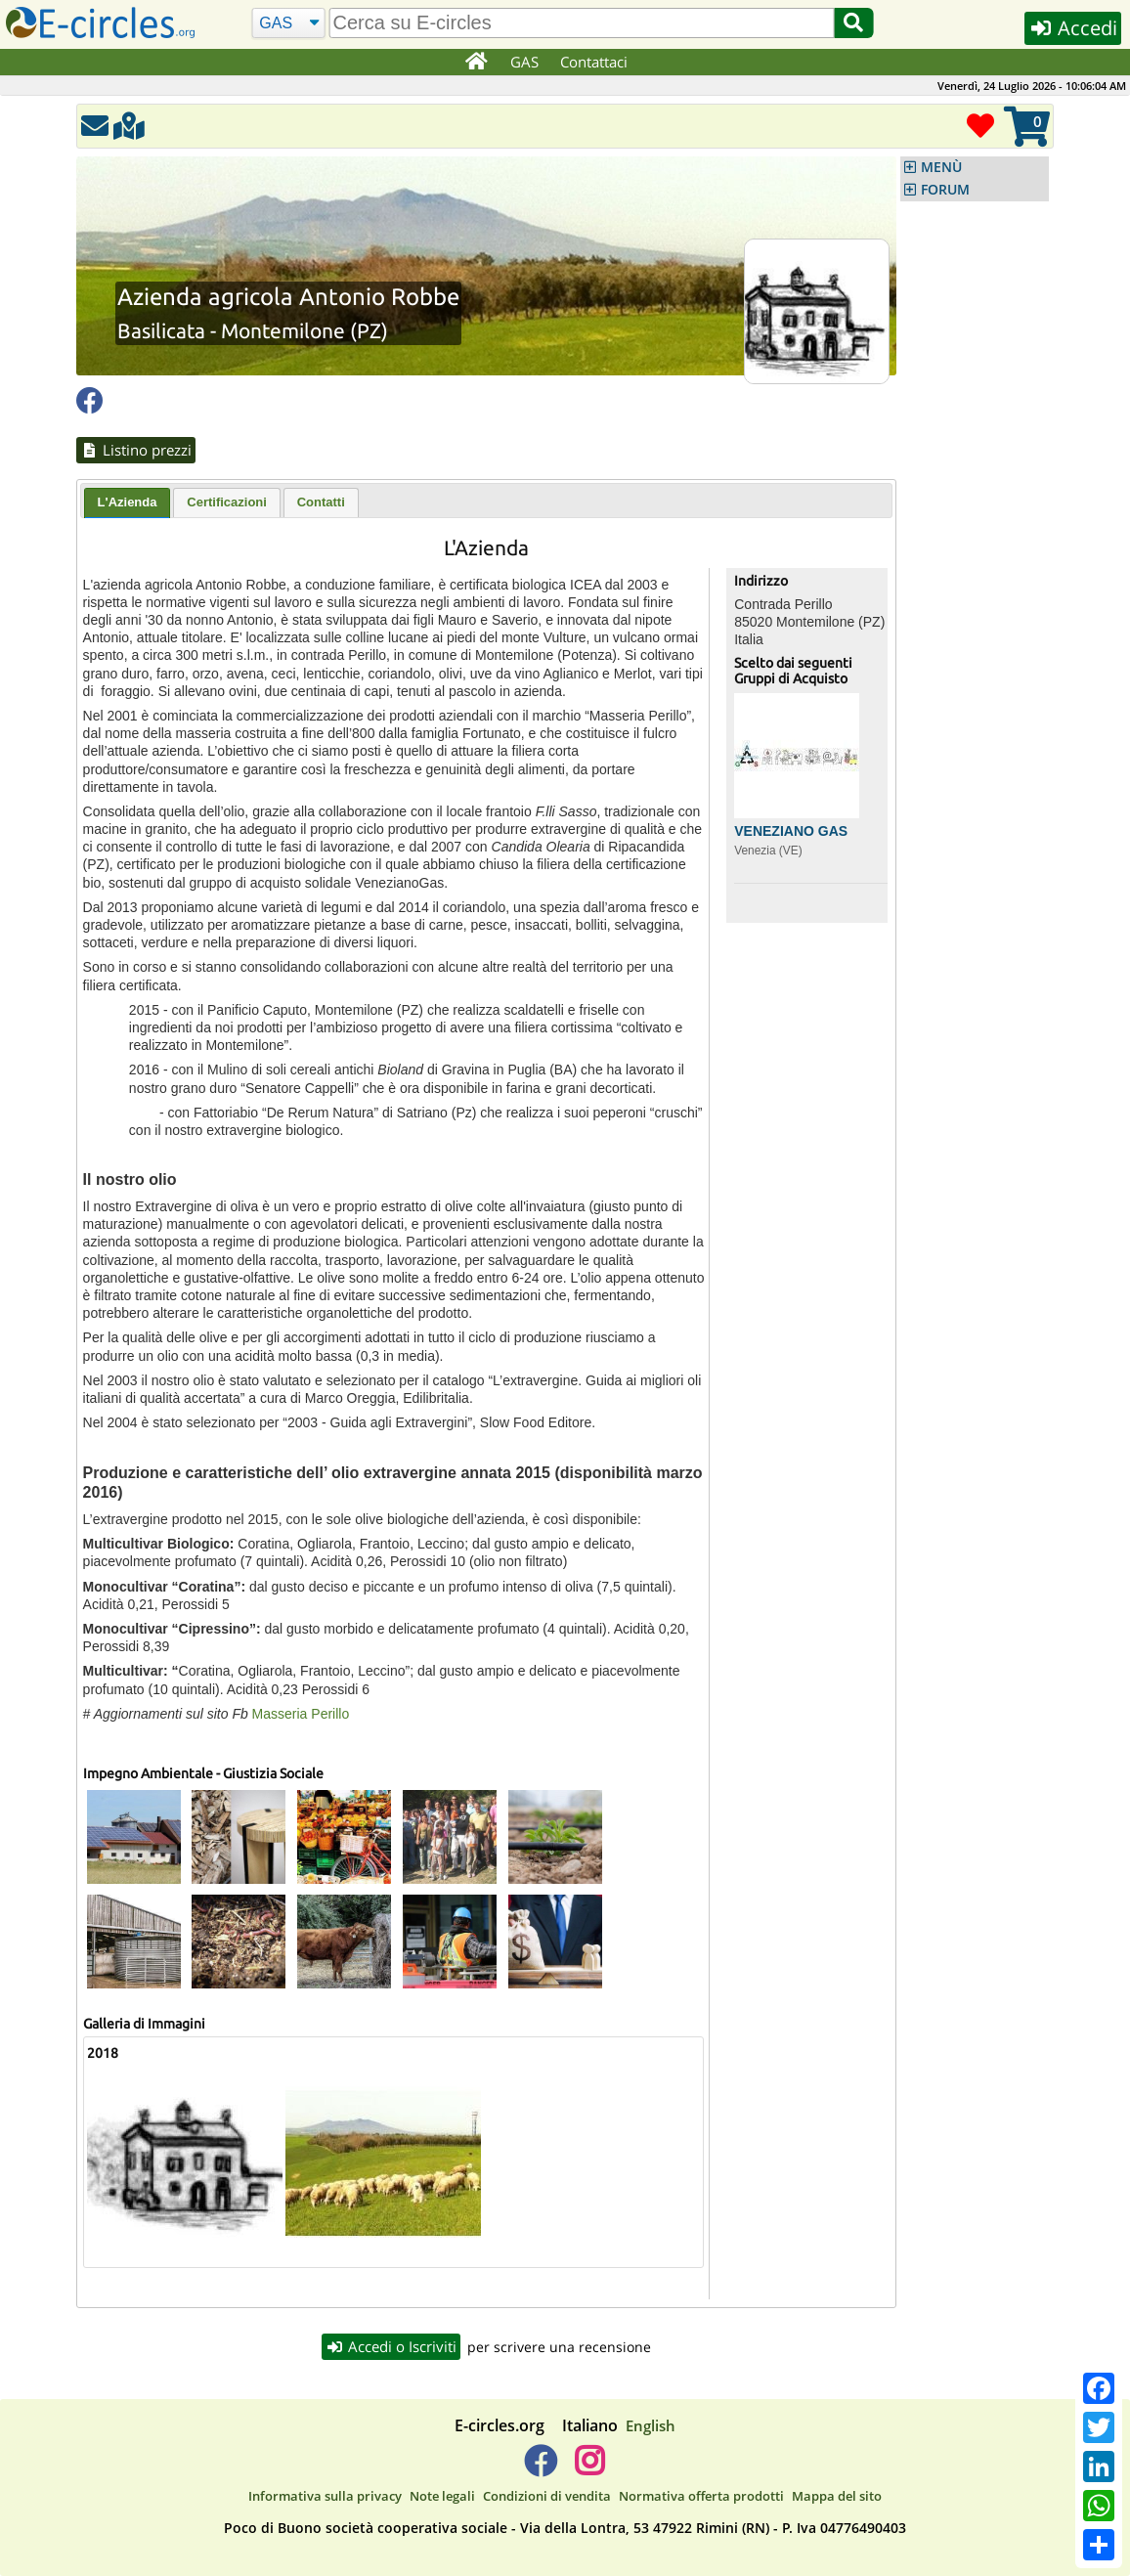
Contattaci (594, 61)
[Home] (476, 62)
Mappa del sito (837, 2496)
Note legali (442, 2496)
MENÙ (941, 167)
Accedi (1072, 28)
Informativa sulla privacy (325, 2496)
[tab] (127, 503)
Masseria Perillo (302, 1714)
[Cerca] (289, 23)
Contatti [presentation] (321, 502)
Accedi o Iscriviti (391, 2346)
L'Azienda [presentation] (127, 502)
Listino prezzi (136, 449)
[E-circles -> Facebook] (540, 2468)
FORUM (945, 189)
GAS (524, 61)
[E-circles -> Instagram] (589, 2468)
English (650, 2425)
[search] (581, 23)
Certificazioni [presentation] (227, 502)
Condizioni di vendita (547, 2496)
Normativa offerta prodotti (701, 2496)
